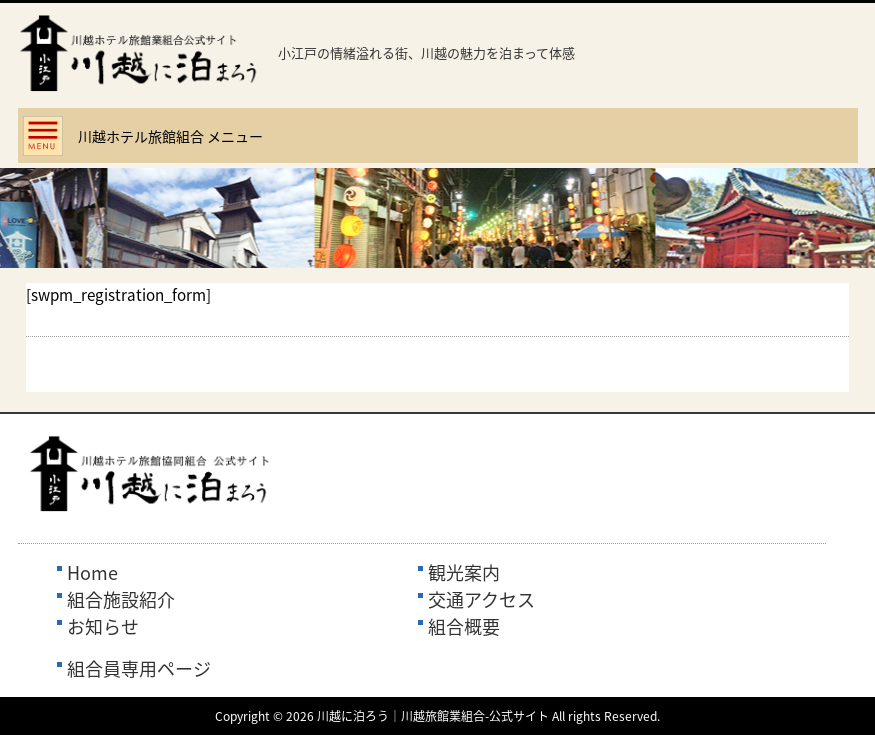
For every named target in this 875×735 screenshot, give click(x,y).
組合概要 (464, 626)
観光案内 (464, 572)
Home (92, 572)
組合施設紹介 (121, 599)
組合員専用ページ (139, 668)
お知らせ (103, 626)
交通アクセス (481, 599)
